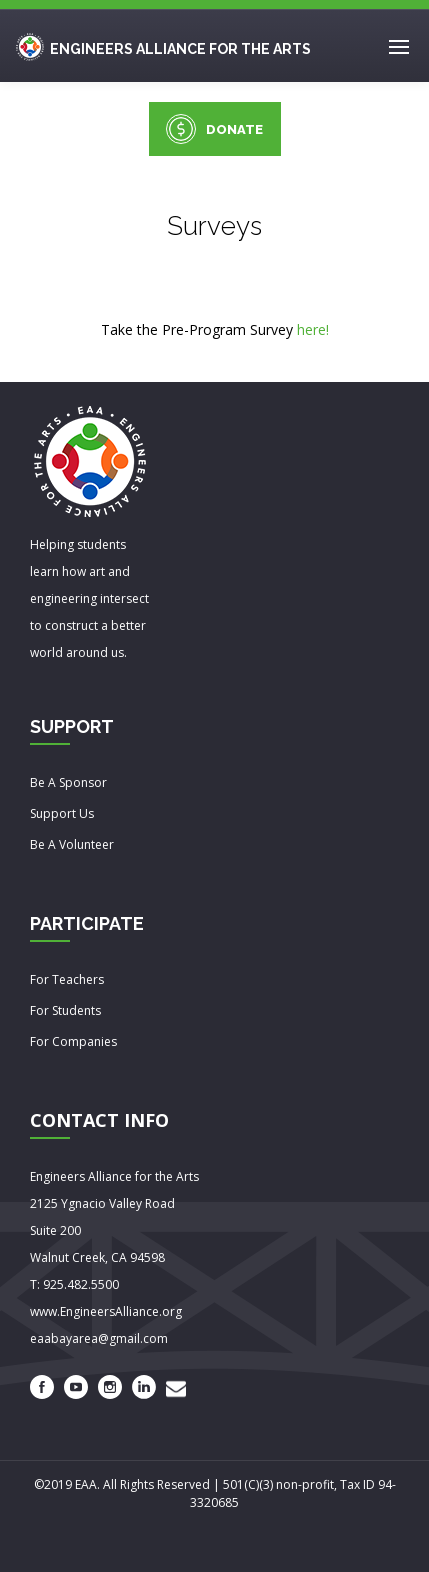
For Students (65, 1010)
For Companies (73, 1041)
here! (313, 329)
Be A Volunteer (72, 844)
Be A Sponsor (68, 782)
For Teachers (67, 979)
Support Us (62, 813)
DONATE (214, 129)
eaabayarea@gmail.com (99, 1338)
